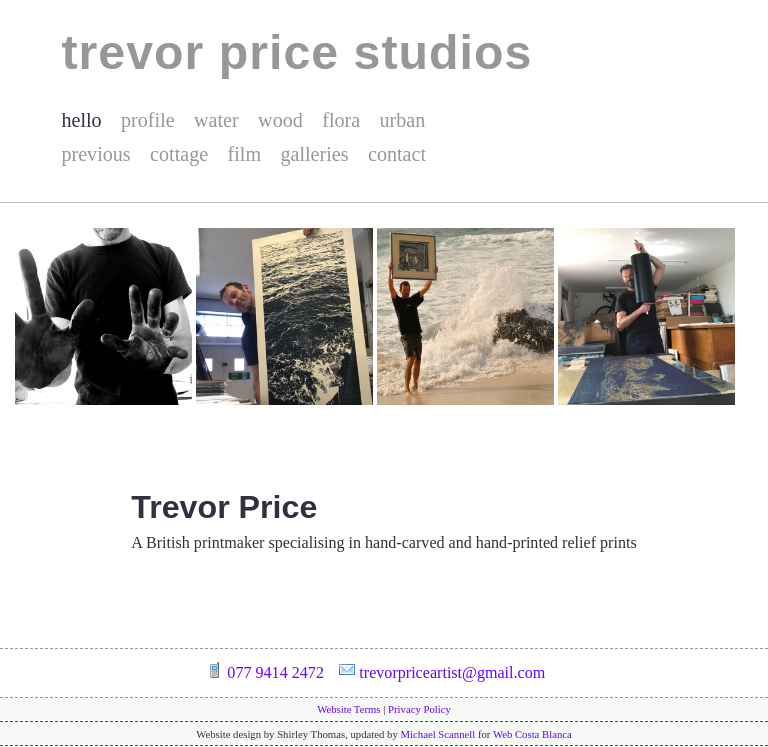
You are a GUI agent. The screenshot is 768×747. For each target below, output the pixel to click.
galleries (314, 154)
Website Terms (348, 709)
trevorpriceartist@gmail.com (452, 672)
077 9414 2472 (275, 672)
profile (148, 120)
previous (95, 154)
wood (280, 120)
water (216, 120)
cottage (179, 154)
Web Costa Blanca (532, 734)
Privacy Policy (419, 709)
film (245, 154)
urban (403, 120)
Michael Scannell (438, 734)
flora (341, 120)
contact (397, 154)
